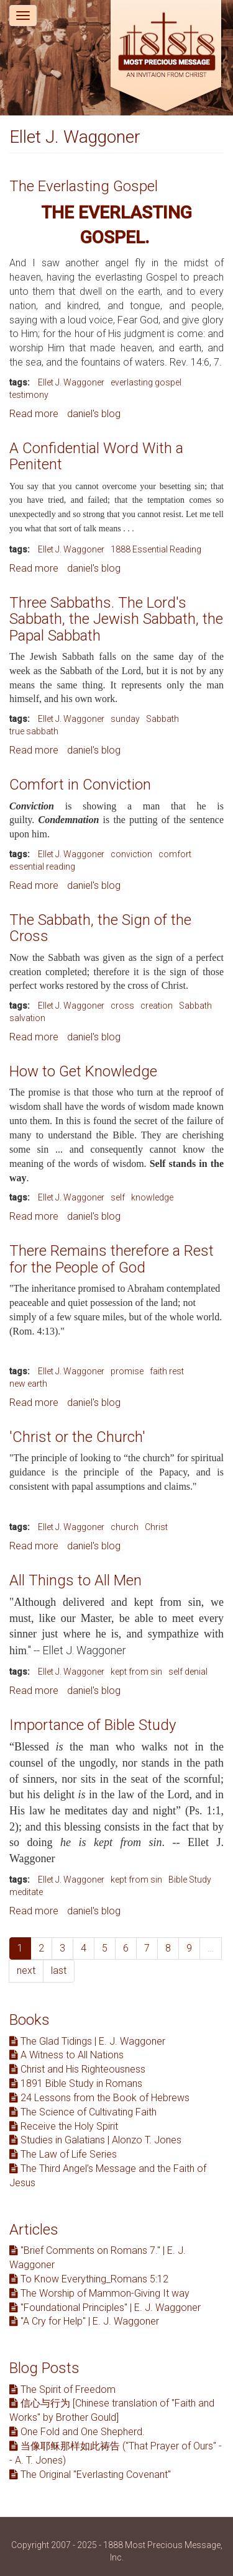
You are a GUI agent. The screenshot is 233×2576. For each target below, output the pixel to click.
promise (127, 1371)
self (118, 1197)
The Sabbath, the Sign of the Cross (100, 928)
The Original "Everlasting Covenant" (90, 2474)
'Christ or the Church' (77, 1437)
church (125, 1527)
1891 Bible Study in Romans (75, 2083)
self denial (188, 1672)
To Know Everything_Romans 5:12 (88, 2279)
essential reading (42, 866)
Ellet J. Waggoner (71, 382)
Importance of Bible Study (92, 1725)
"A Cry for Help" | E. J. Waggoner (84, 2321)
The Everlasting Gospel (83, 186)
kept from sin (136, 1672)
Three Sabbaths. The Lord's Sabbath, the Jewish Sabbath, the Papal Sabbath (116, 619)
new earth (28, 1384)
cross (122, 1006)
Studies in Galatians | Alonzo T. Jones (95, 2140)
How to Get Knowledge (83, 1071)
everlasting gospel (146, 382)
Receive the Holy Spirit (63, 2126)
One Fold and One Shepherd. (77, 2432)
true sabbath (33, 731)
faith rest (167, 1371)
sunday (125, 719)
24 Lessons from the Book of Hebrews (99, 2098)
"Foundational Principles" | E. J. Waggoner (105, 2307)
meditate (26, 1892)
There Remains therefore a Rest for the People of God (111, 1259)
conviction (131, 854)
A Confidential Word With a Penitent (96, 456)
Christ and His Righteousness (77, 2069)
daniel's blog (94, 414)
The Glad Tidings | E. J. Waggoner (87, 2041)
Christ (156, 1527)
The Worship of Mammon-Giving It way (99, 2293)
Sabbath (162, 719)
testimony (28, 395)
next (26, 1970)
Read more (33, 414)
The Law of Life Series (63, 2154)
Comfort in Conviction (80, 784)
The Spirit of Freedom (62, 2389)
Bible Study (189, 1880)
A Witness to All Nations (66, 2055)
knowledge (152, 1197)
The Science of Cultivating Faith (83, 2112)
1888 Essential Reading (156, 549)
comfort (174, 854)
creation (156, 1006)
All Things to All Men (75, 1580)
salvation (27, 1018)
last (58, 1970)
